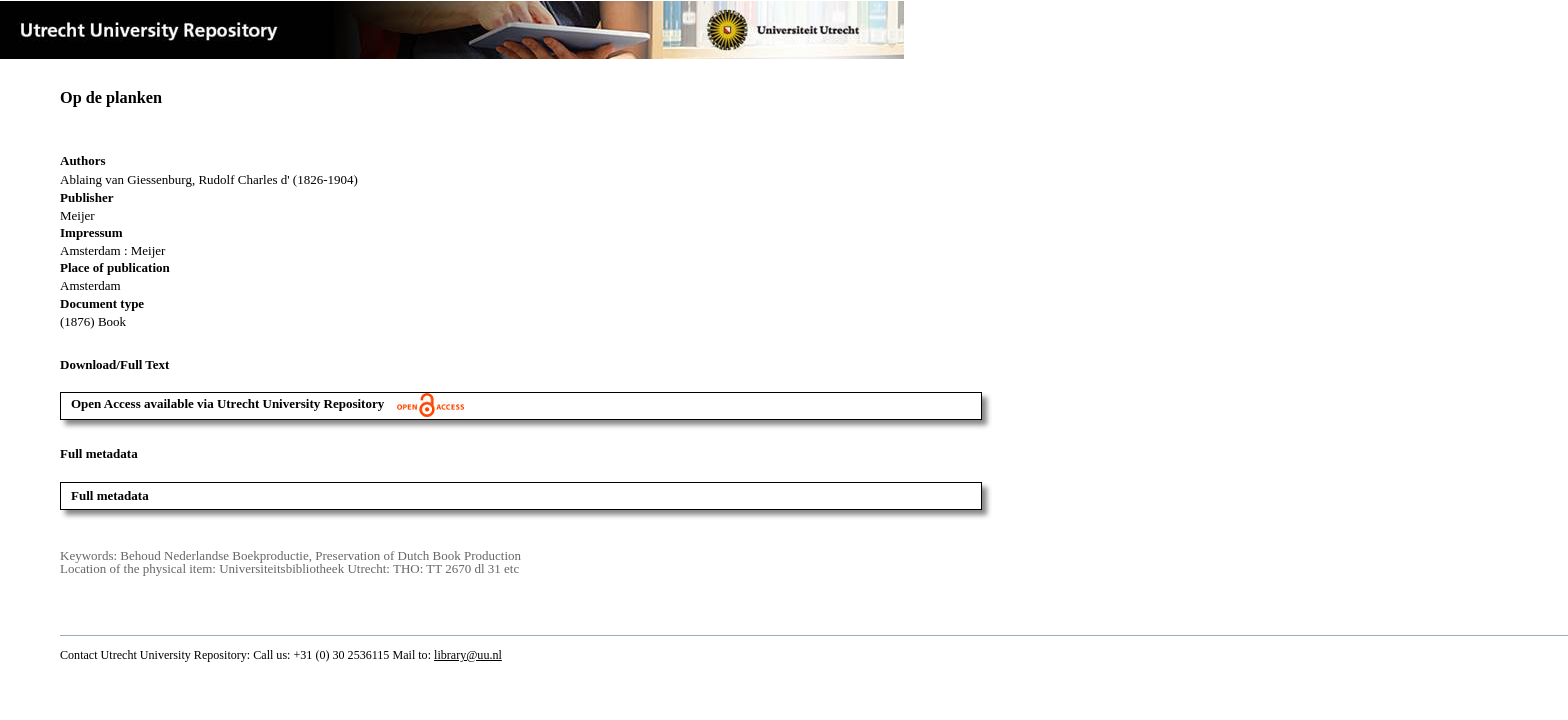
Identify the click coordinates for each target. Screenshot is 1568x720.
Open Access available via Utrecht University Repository (267, 403)
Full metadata (110, 495)
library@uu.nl (468, 655)
